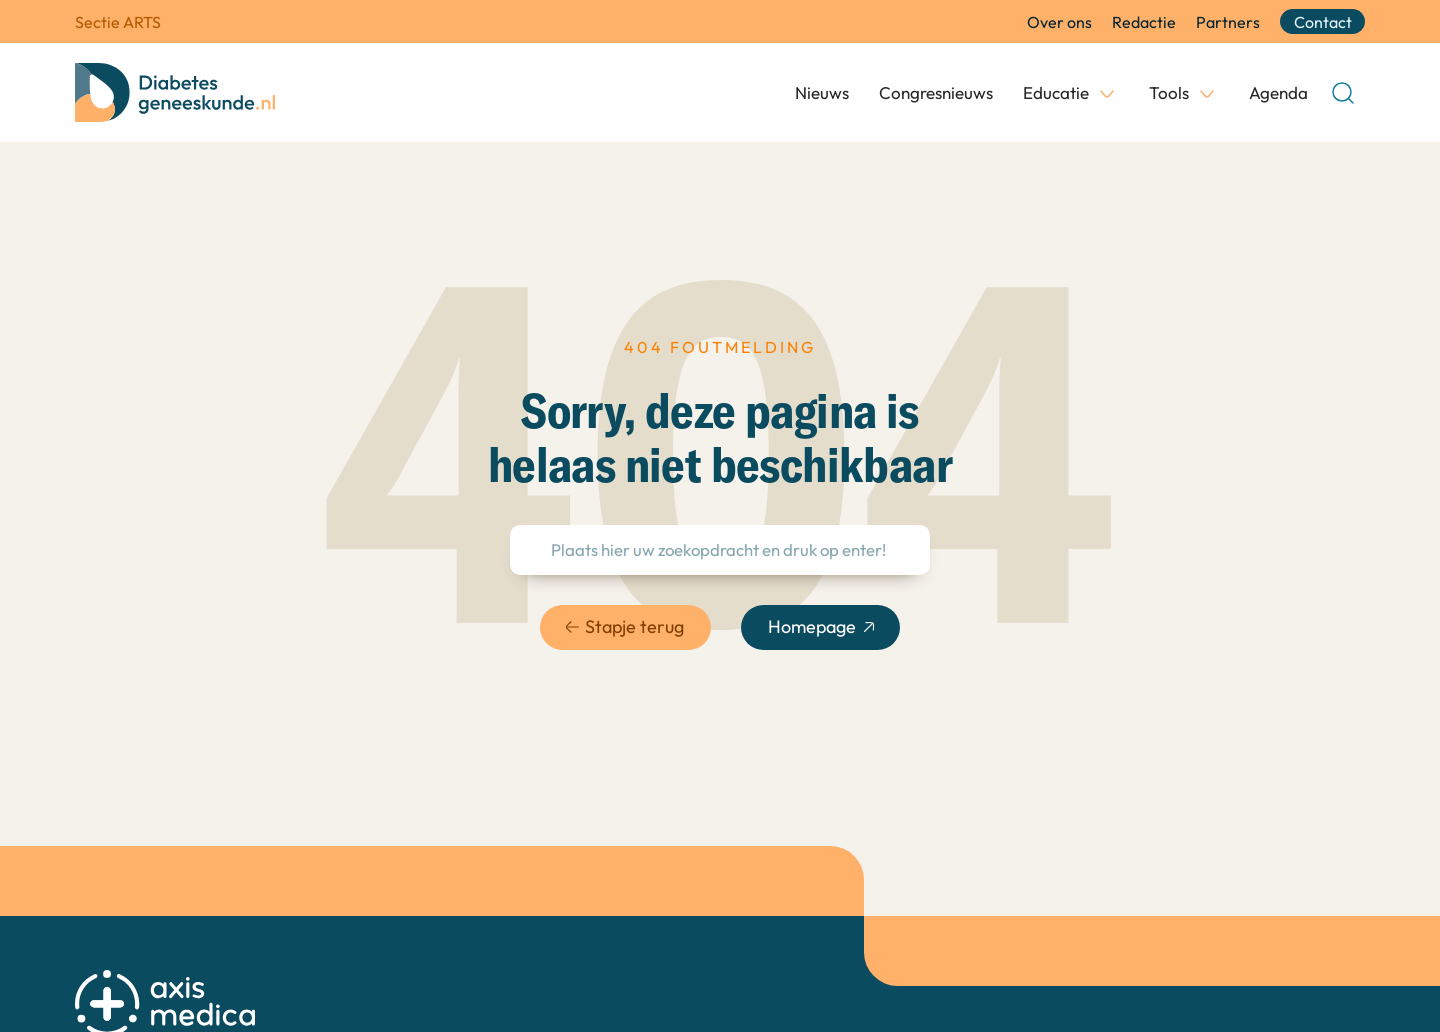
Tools (1169, 92)
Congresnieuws (936, 92)
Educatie (1056, 92)
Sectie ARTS (118, 22)
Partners (1228, 22)
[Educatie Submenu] (1107, 93)
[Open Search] (1343, 93)
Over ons (1059, 22)
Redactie (1144, 22)
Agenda (1278, 92)
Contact (1323, 22)
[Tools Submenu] (1207, 93)
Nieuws (822, 92)
